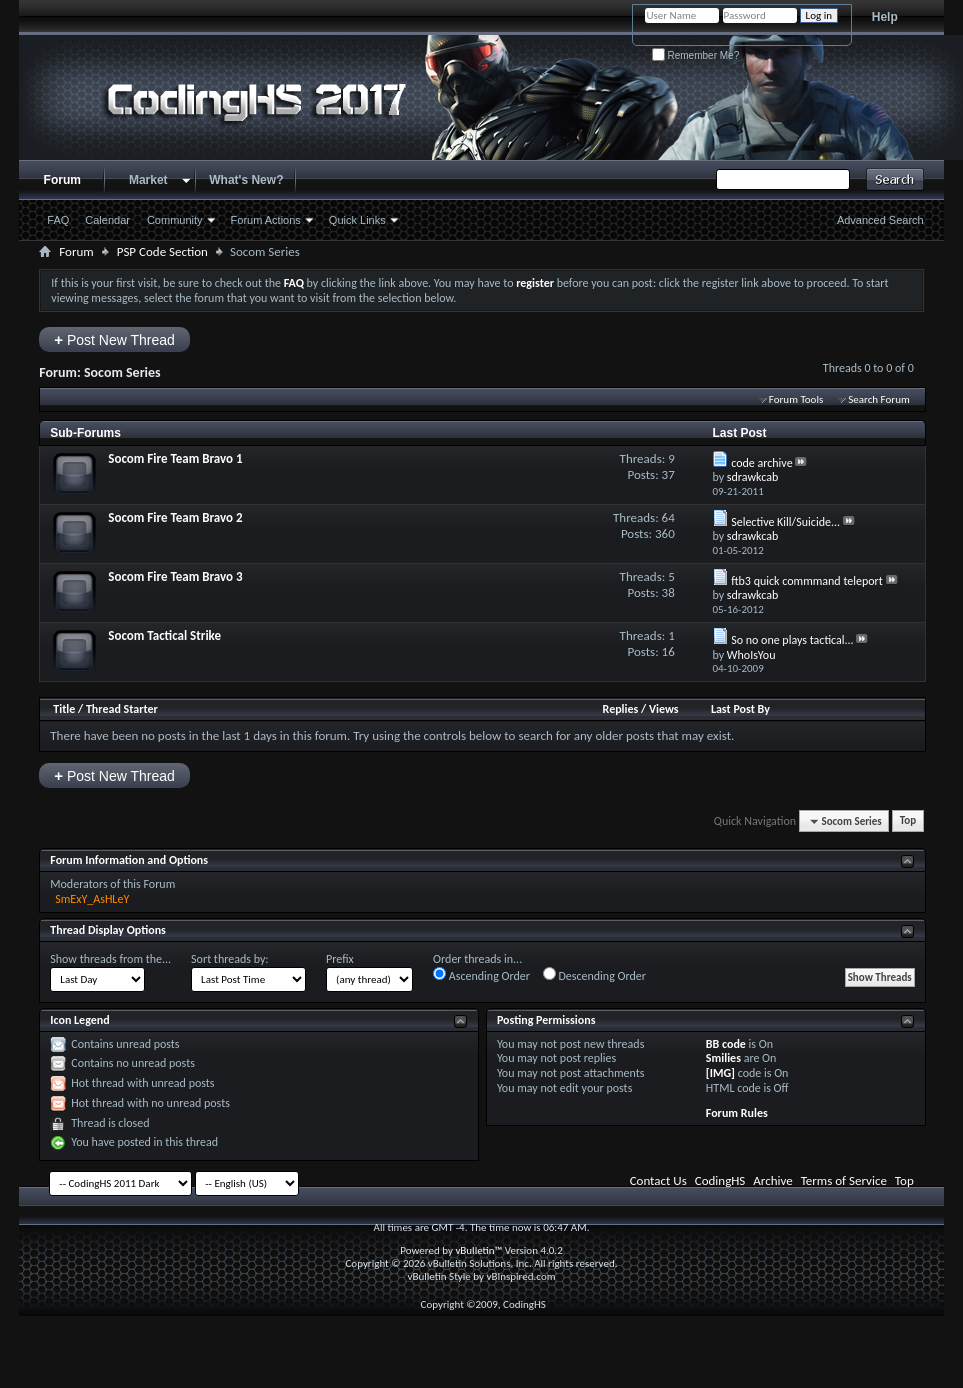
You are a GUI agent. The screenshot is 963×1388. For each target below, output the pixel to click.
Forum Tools (796, 399)
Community (175, 220)
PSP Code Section (162, 251)
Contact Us (658, 1180)
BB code (726, 1044)
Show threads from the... (110, 959)
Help (885, 17)
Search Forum (879, 399)
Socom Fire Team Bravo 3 (175, 576)
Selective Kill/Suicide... (785, 522)
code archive (761, 463)
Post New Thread (114, 339)
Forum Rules (737, 1113)
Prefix (340, 959)
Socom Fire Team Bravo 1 (175, 458)
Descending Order (594, 975)
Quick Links (357, 220)
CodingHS (720, 1180)
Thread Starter (122, 709)
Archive (772, 1180)
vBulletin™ (478, 1250)
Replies (621, 709)
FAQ (58, 220)
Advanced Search (880, 220)
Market (148, 180)
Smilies (723, 1058)
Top (908, 821)
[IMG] (720, 1073)
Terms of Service (844, 1180)
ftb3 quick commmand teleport (807, 581)
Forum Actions (266, 220)
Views (664, 709)
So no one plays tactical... (792, 640)
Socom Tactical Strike (164, 635)
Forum (62, 180)
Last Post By (740, 709)
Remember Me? (695, 55)
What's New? (246, 180)
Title (64, 709)
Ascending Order (481, 975)
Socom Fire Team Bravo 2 (175, 517)
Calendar (107, 220)
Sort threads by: (229, 959)
